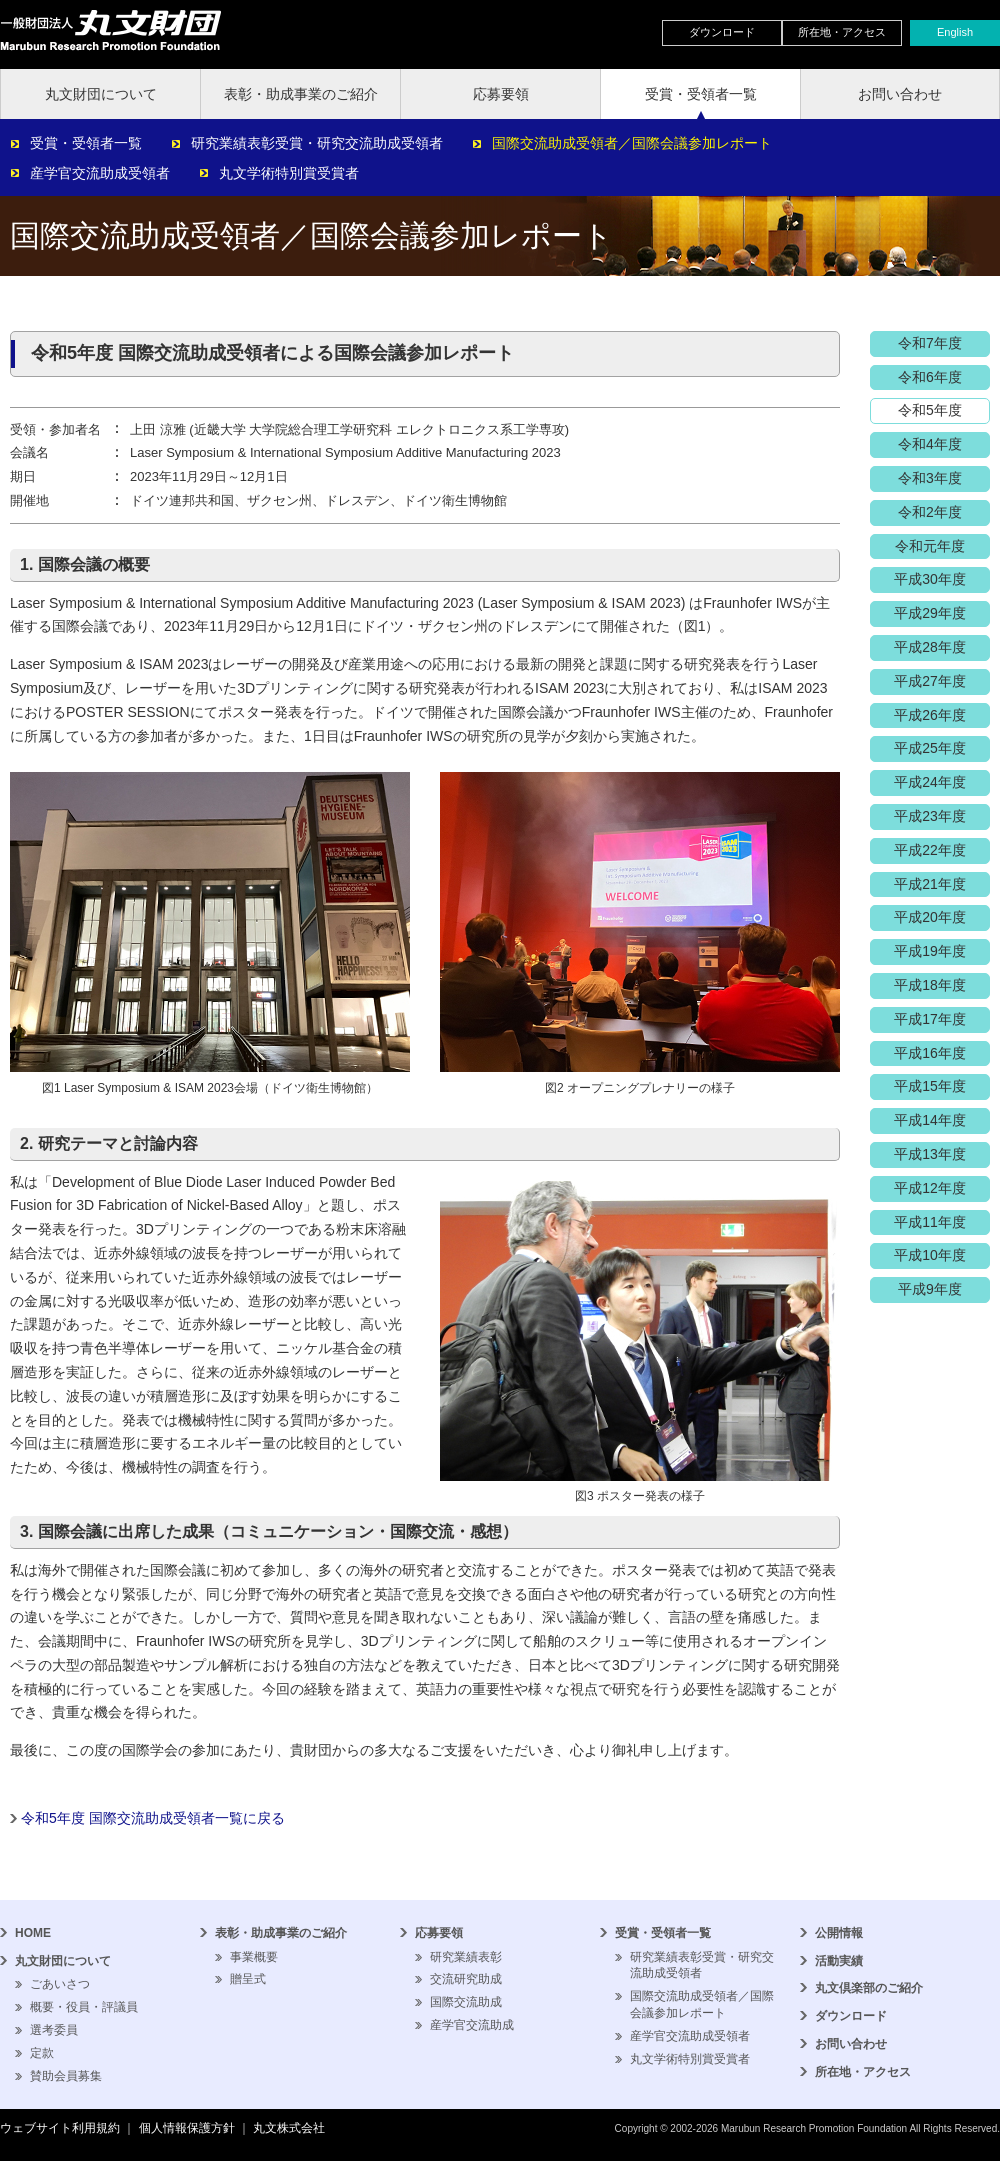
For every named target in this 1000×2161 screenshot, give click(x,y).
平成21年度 (930, 884)
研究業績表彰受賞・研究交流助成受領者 (317, 143)
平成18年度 (930, 985)
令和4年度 (930, 444)
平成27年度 (930, 681)
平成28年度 (930, 647)
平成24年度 (930, 782)
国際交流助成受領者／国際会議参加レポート (632, 143)
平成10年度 (930, 1255)
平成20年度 (930, 917)
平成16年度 (930, 1053)
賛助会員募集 (66, 2076)
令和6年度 (930, 377)
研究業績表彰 (466, 1957)
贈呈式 (248, 1979)
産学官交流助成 (472, 2025)
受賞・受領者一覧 (701, 94)
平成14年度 (930, 1120)
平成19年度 (930, 951)
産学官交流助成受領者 (100, 173)
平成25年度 (930, 748)
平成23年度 (930, 816)
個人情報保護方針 (187, 2128)
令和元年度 (930, 546)
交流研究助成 (466, 1979)
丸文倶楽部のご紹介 (869, 1988)
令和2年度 (930, 512)
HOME (33, 1933)
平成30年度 (930, 579)
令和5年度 (930, 410)
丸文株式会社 (289, 2128)
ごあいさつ (60, 1984)
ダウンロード (722, 32)
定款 (42, 2053)
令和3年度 (930, 478)
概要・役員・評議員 (84, 2007)
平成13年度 (930, 1154)
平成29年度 (930, 613)
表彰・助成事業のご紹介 (301, 94)
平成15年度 (930, 1086)
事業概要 (254, 1957)
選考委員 (54, 2030)
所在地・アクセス (842, 32)
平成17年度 (930, 1019)
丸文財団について (101, 94)
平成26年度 (930, 715)
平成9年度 (930, 1289)
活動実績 (839, 1961)
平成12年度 (930, 1188)
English (955, 32)
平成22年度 (930, 850)
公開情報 (839, 1933)
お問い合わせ (900, 94)
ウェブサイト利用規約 (60, 2128)
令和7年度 (930, 343)
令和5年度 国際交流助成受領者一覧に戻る (153, 1818)
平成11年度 (930, 1222)
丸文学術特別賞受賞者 (289, 173)
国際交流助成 (466, 2002)
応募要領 (501, 94)
